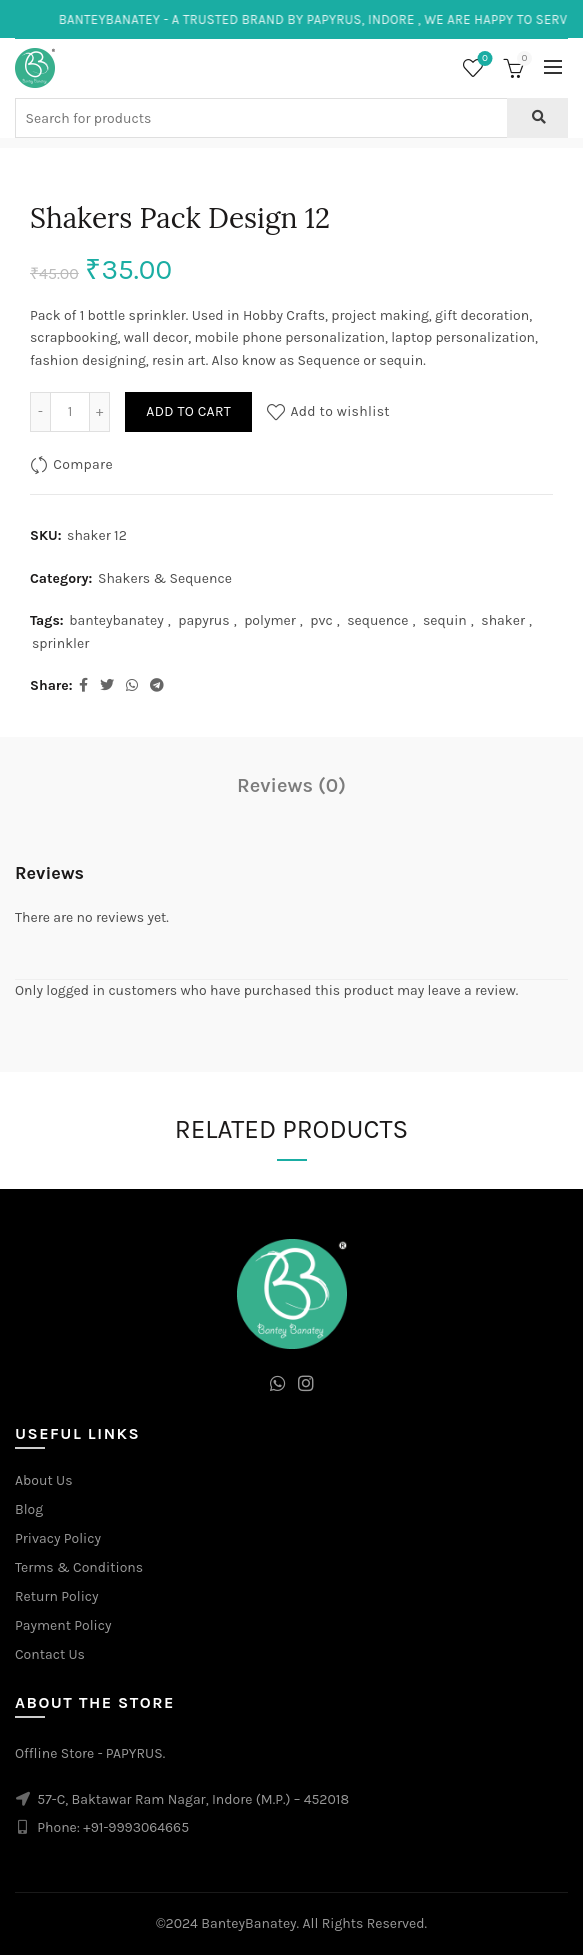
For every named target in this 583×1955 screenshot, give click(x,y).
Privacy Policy (58, 1538)
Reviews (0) (291, 785)
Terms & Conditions (79, 1567)
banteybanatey (116, 620)
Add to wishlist (340, 411)
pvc (321, 620)
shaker (503, 620)
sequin (445, 620)
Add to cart (188, 411)
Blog (29, 1509)
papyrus (204, 620)
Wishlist (483, 59)
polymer (270, 620)
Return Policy (57, 1596)
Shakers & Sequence (165, 578)
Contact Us (50, 1654)
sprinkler (60, 643)
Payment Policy (63, 1625)
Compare (83, 464)
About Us (44, 1480)
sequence (377, 620)
